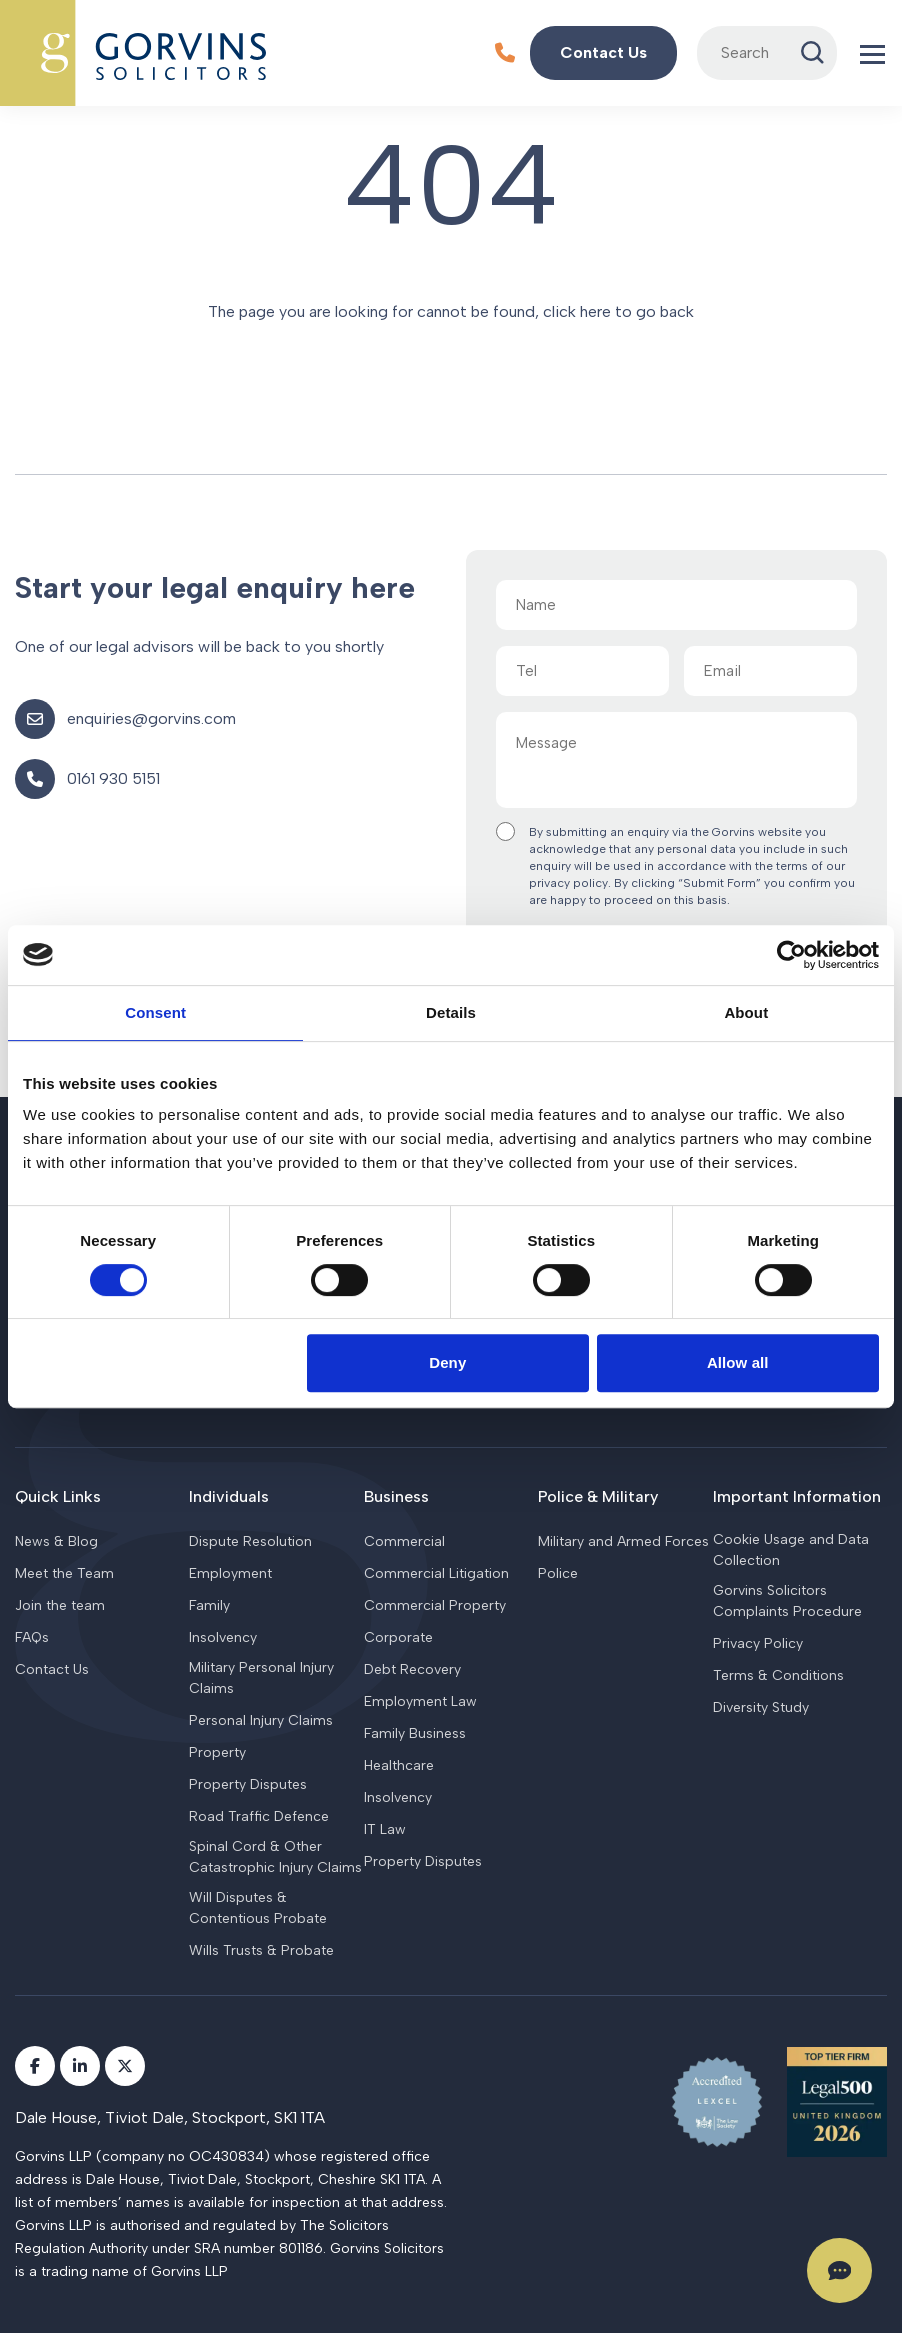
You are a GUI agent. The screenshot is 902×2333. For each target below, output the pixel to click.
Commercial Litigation (436, 1573)
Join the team (60, 1605)
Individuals (229, 1496)
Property (217, 1752)
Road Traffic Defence (259, 1816)
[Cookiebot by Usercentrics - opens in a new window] (791, 955)
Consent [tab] (155, 1012)
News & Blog (56, 1541)
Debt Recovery (412, 1669)
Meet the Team (64, 1573)
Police (558, 1573)
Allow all (738, 1362)
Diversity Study (761, 1707)
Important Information (797, 1496)
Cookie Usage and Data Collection (791, 1550)
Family (209, 1605)
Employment (230, 1573)
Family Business (415, 1733)
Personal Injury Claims (261, 1720)
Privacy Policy (758, 1643)
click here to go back (618, 311)
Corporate (398, 1637)
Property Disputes (248, 1784)
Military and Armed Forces (623, 1541)
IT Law (385, 1829)
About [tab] (746, 1012)
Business (396, 1496)
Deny (447, 1362)
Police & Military (598, 1496)
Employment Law (420, 1701)
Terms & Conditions (778, 1675)
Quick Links (58, 1496)
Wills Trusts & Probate (261, 1950)
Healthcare (399, 1765)
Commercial (404, 1541)
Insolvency (223, 1637)
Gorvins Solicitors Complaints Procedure (787, 1601)
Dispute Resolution (250, 1541)
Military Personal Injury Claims (261, 1678)
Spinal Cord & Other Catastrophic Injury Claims (275, 1857)
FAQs (32, 1637)
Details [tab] (451, 1012)
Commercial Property (435, 1605)
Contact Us (52, 1669)
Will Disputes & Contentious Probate (258, 1908)
